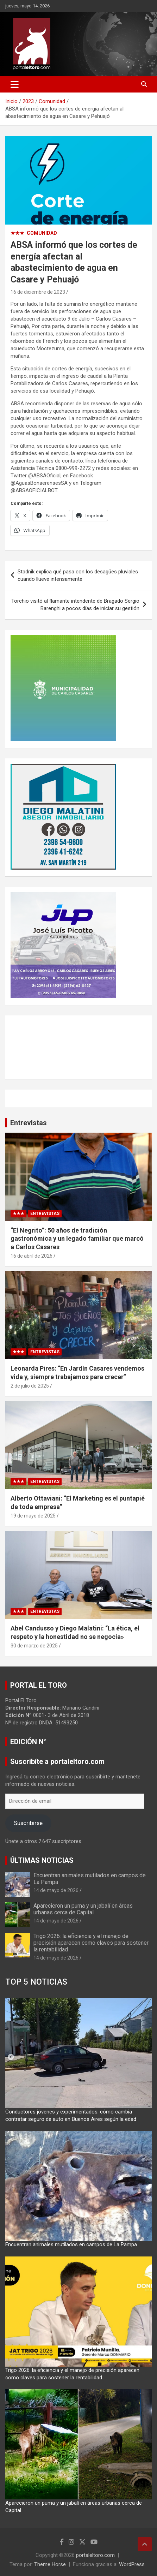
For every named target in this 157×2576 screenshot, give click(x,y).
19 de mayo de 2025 (33, 1516)
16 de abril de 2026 (31, 1256)
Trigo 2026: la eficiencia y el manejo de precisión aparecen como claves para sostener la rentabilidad (91, 1943)
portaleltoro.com (95, 2555)
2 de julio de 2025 (30, 1386)
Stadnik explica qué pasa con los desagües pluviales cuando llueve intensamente (78, 575)
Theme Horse (50, 2564)
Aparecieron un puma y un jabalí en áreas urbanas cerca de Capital (83, 1909)
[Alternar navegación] (14, 84)
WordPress (132, 2564)
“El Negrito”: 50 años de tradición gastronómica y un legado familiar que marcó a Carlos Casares (77, 1239)
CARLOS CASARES (78, 1047)
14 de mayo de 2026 (55, 1890)
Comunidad (42, 233)
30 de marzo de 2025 (34, 1645)
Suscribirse (28, 1822)
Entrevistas (28, 1123)
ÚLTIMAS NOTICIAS (42, 1860)
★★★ (17, 233)
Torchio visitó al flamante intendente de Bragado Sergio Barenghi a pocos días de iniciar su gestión (75, 605)
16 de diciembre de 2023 (38, 292)
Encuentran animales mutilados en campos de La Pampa (71, 2244)
